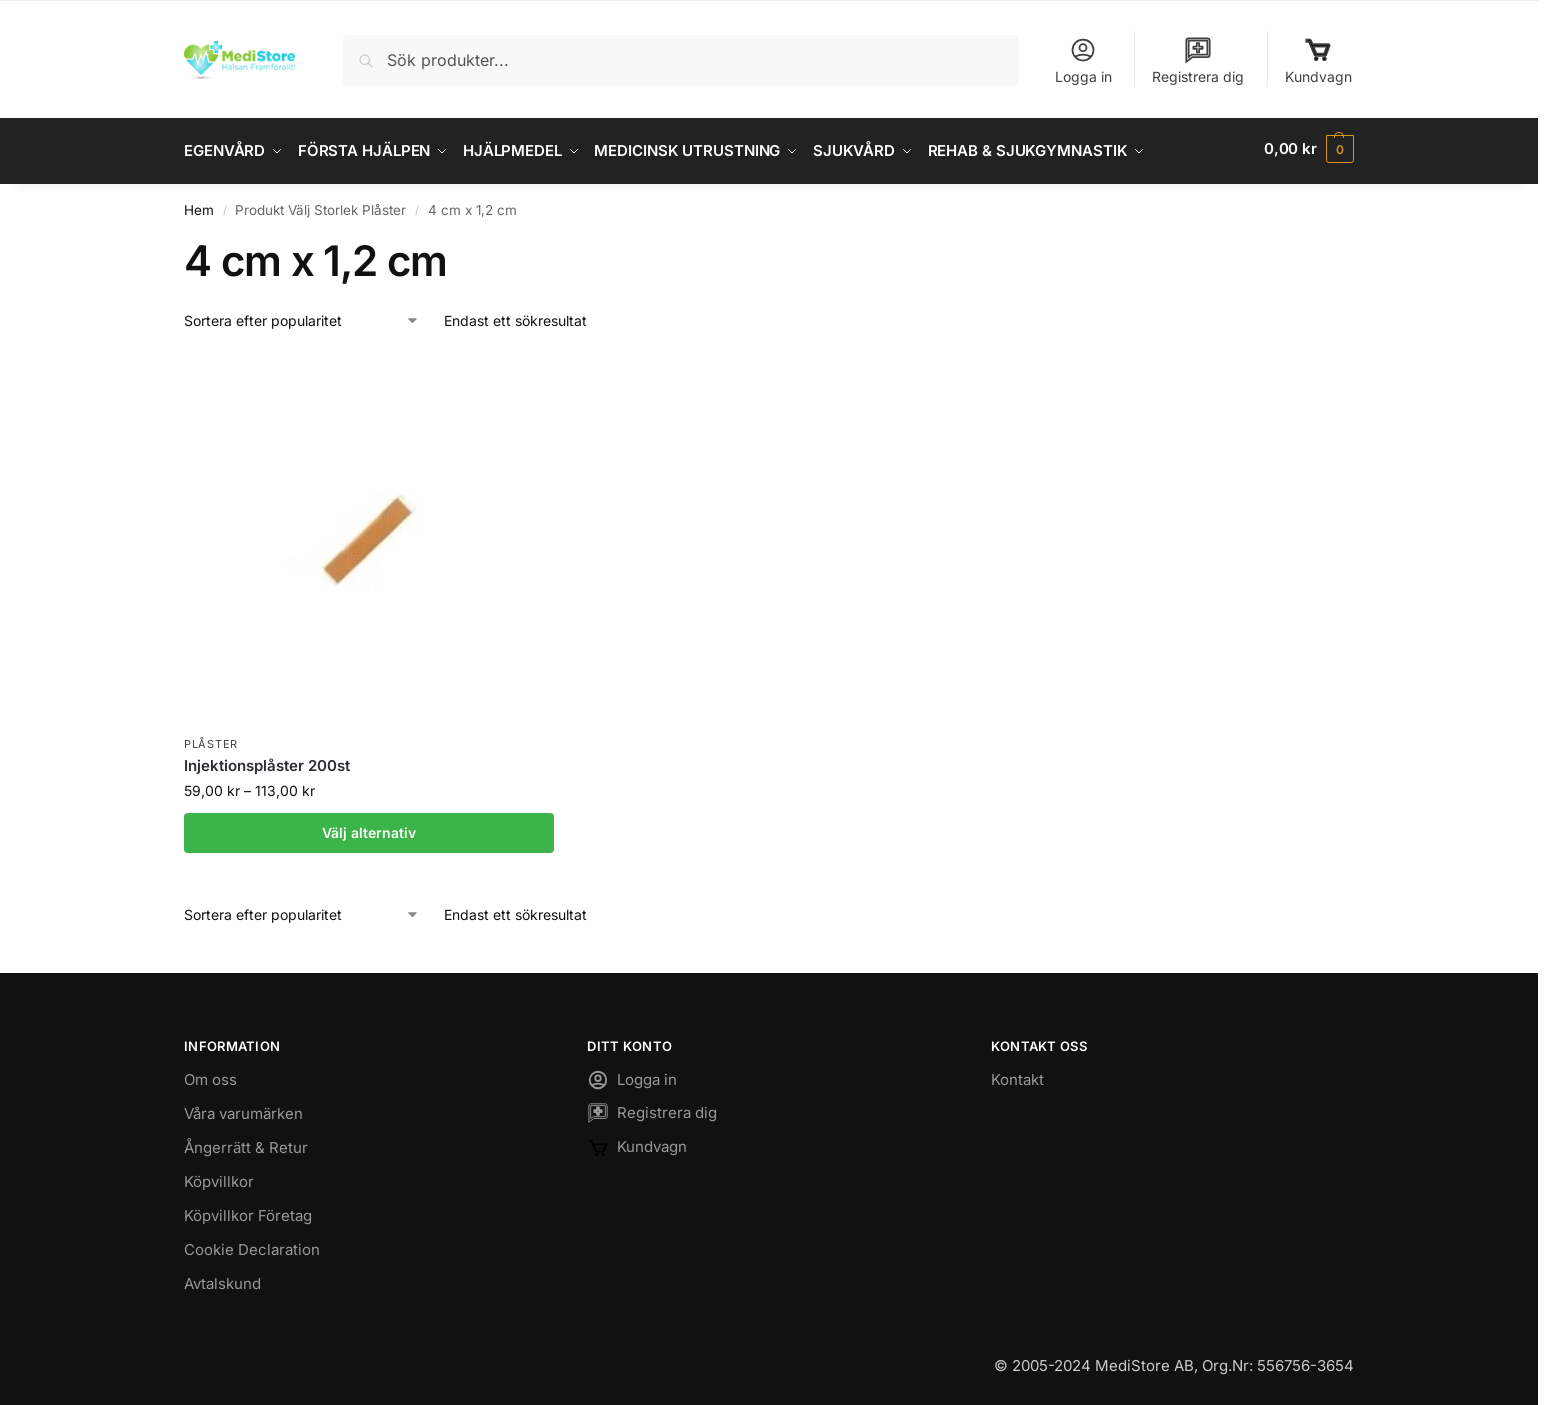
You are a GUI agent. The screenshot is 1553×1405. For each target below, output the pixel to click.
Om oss (210, 1074)
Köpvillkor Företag (248, 1210)
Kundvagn (1318, 60)
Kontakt (1017, 1074)
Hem (199, 205)
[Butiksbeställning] (302, 316)
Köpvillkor (219, 1176)
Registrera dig (1198, 60)
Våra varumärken (243, 1108)
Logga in (1083, 60)
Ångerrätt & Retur (246, 1142)
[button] (1309, 149)
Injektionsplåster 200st (267, 761)
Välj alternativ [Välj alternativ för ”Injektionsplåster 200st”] (369, 827)
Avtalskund (222, 1278)
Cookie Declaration (252, 1244)
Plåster (211, 739)
